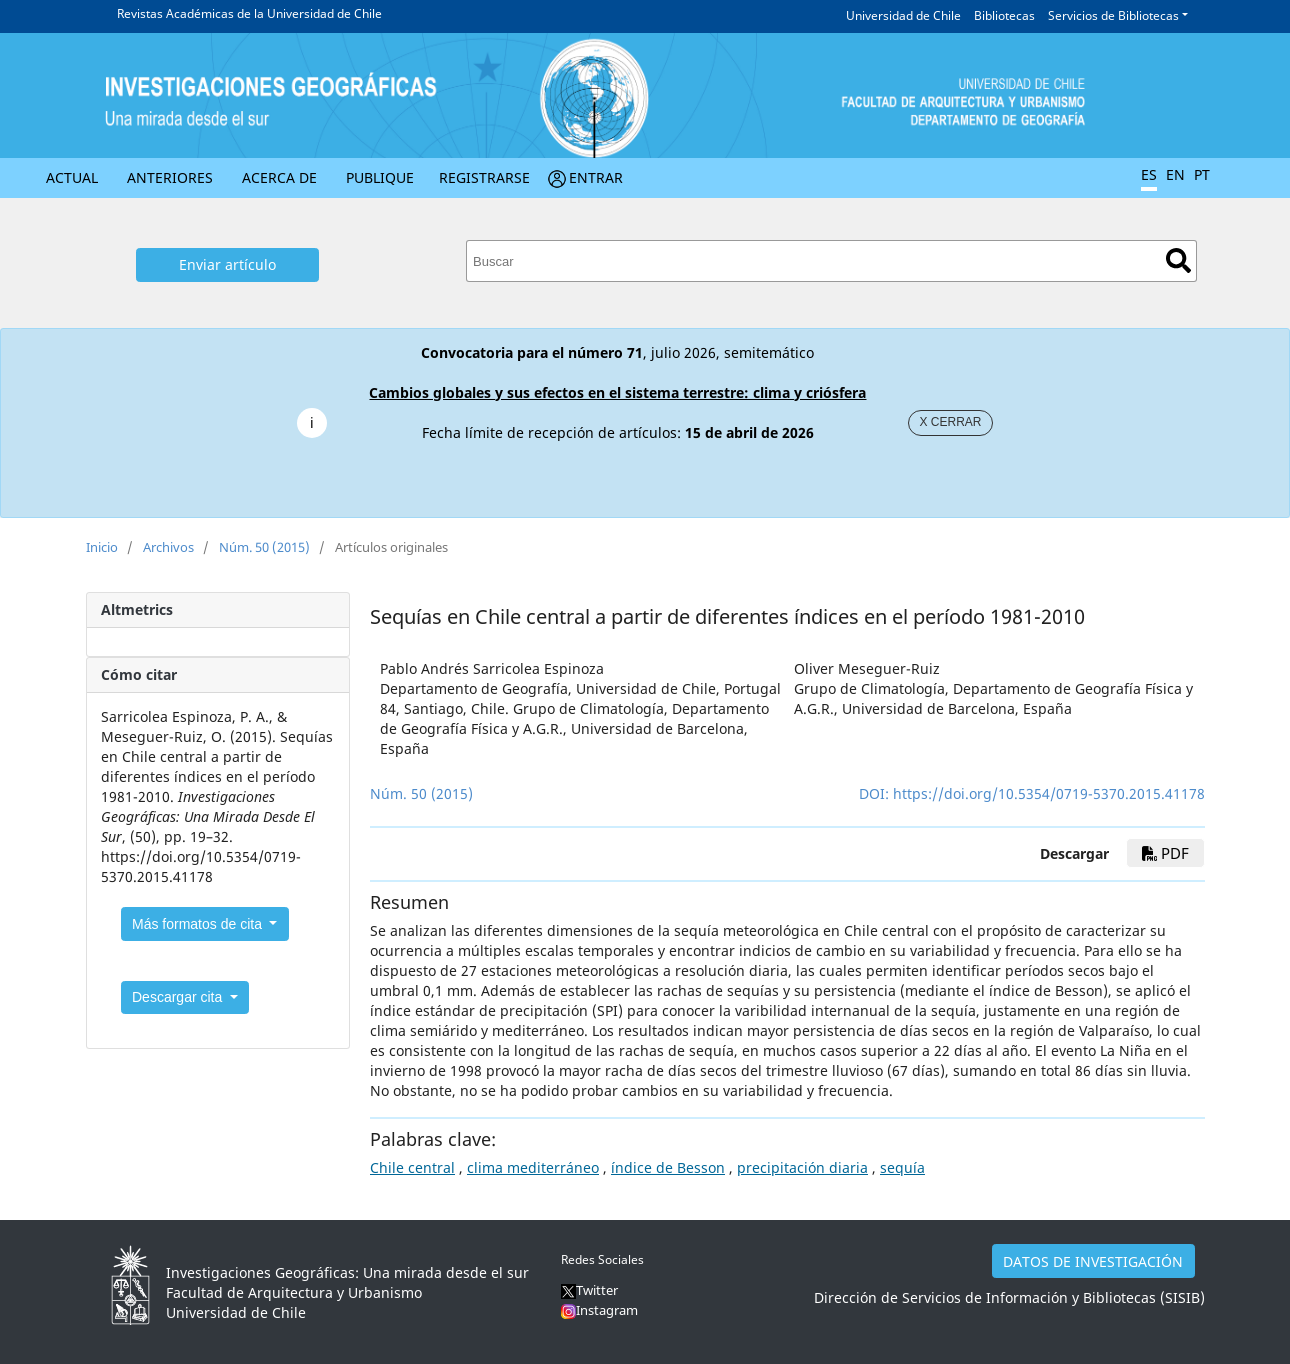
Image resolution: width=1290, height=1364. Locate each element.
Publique (380, 177)
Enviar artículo (227, 264)
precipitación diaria (802, 1167)
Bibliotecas (1004, 15)
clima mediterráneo (533, 1167)
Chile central (412, 1167)
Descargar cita (179, 997)
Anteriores (170, 177)
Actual (72, 177)
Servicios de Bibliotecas (1113, 15)
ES (1149, 174)
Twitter (589, 1290)
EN (1175, 174)
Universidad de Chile (903, 15)
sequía (902, 1167)
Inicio (102, 547)
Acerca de (279, 177)
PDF (1165, 853)
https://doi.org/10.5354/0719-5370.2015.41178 (1049, 793)
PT (1202, 174)
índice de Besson (668, 1167)
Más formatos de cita (199, 924)
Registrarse (484, 177)
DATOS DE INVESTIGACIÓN (1093, 1261)
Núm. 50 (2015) (264, 547)
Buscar (1178, 260)
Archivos (168, 547)
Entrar (596, 177)
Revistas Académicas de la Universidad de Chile (249, 13)
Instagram (607, 1310)
